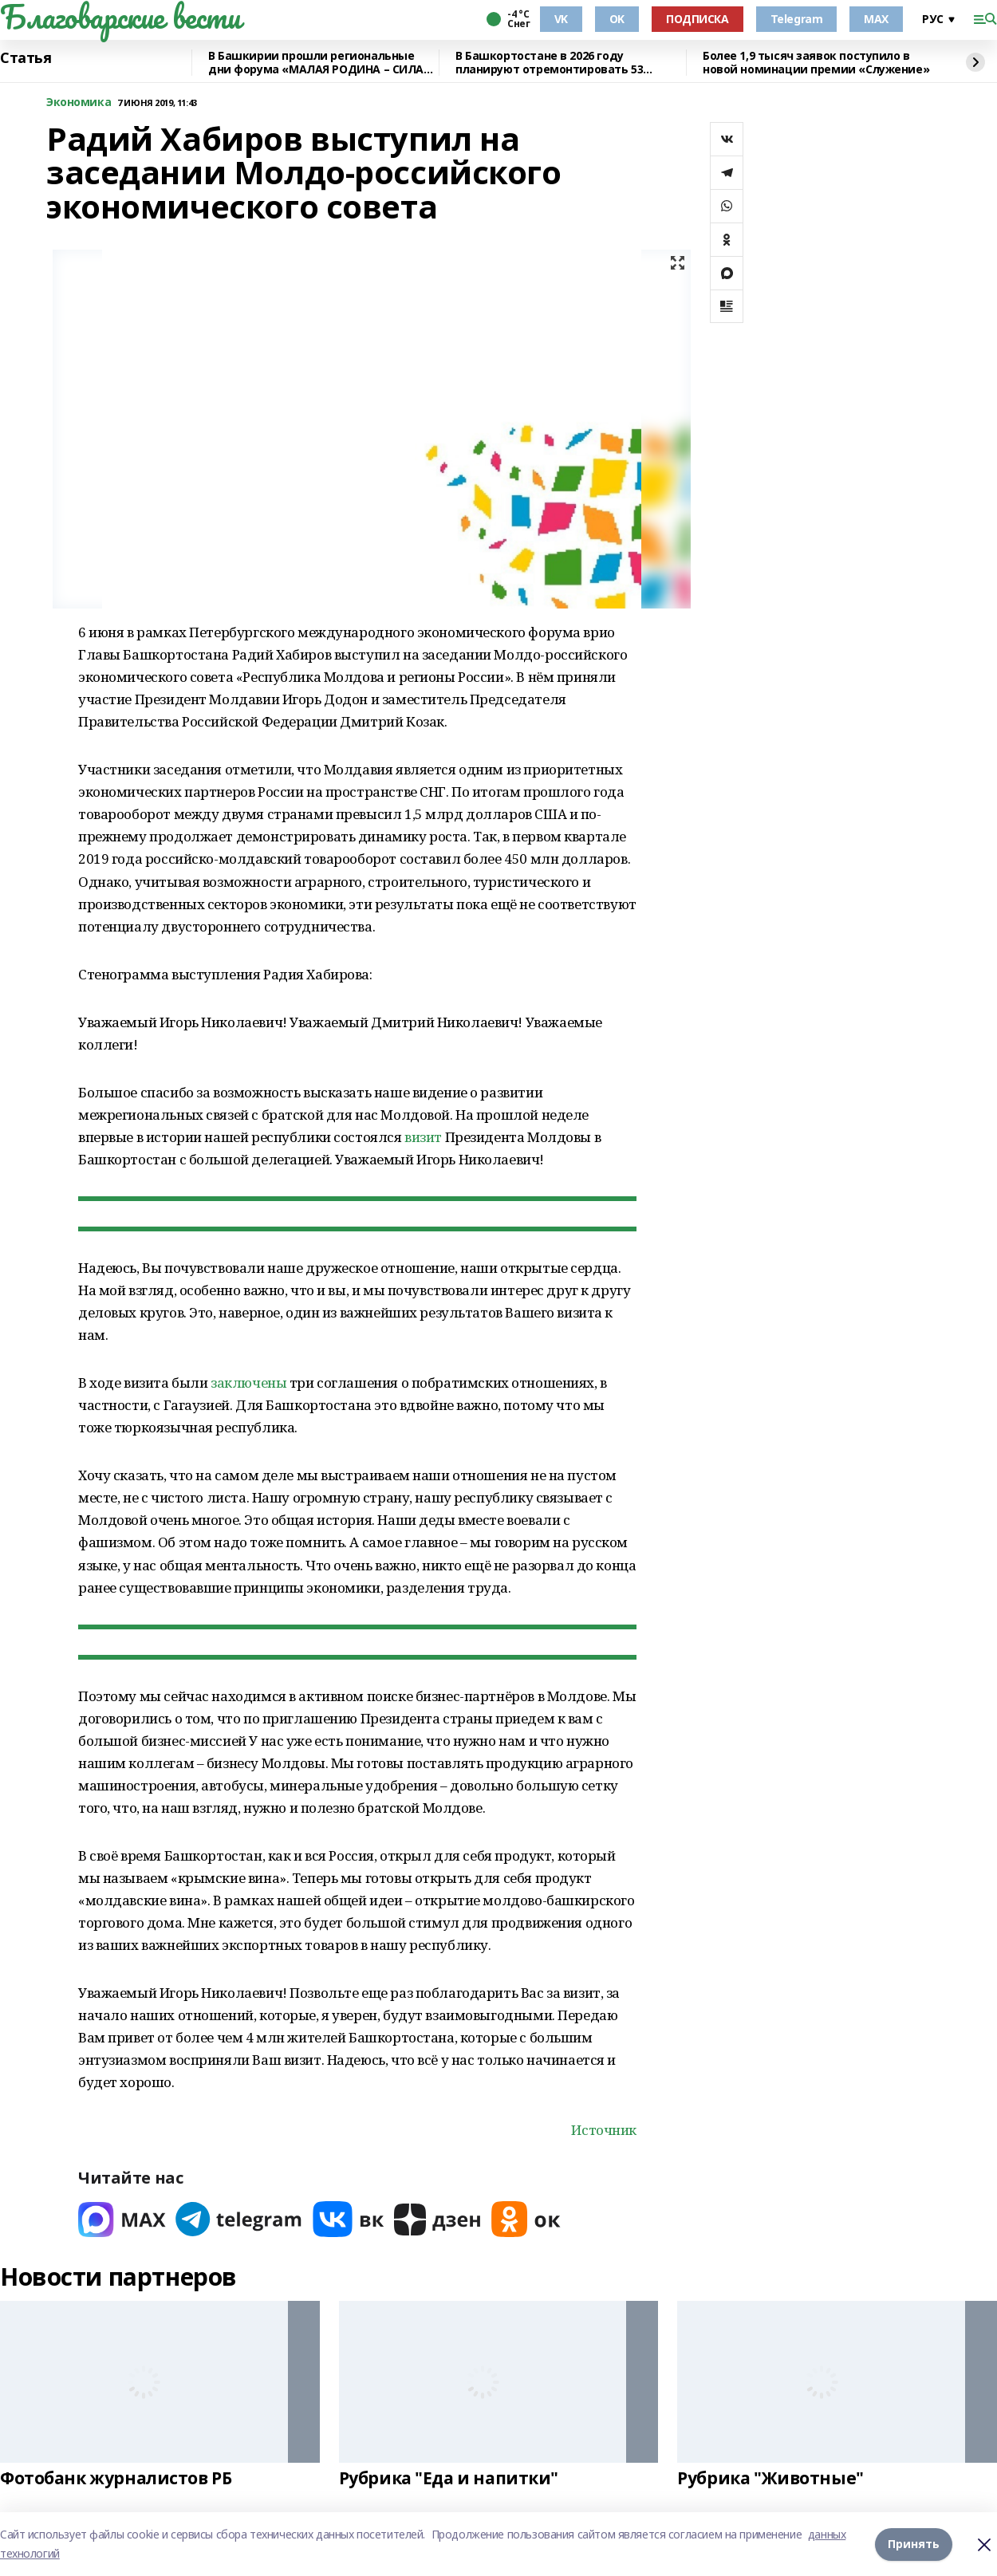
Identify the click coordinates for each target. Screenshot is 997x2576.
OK (617, 18)
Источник (603, 2130)
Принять (914, 2543)
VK (561, 18)
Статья (25, 58)
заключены (248, 1382)
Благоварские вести (120, 17)
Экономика (78, 102)
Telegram (796, 18)
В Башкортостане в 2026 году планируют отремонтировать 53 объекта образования (549, 62)
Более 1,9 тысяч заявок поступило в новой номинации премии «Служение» (816, 62)
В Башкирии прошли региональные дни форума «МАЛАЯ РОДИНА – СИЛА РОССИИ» (316, 62)
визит (423, 1137)
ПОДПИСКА (697, 18)
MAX (876, 18)
